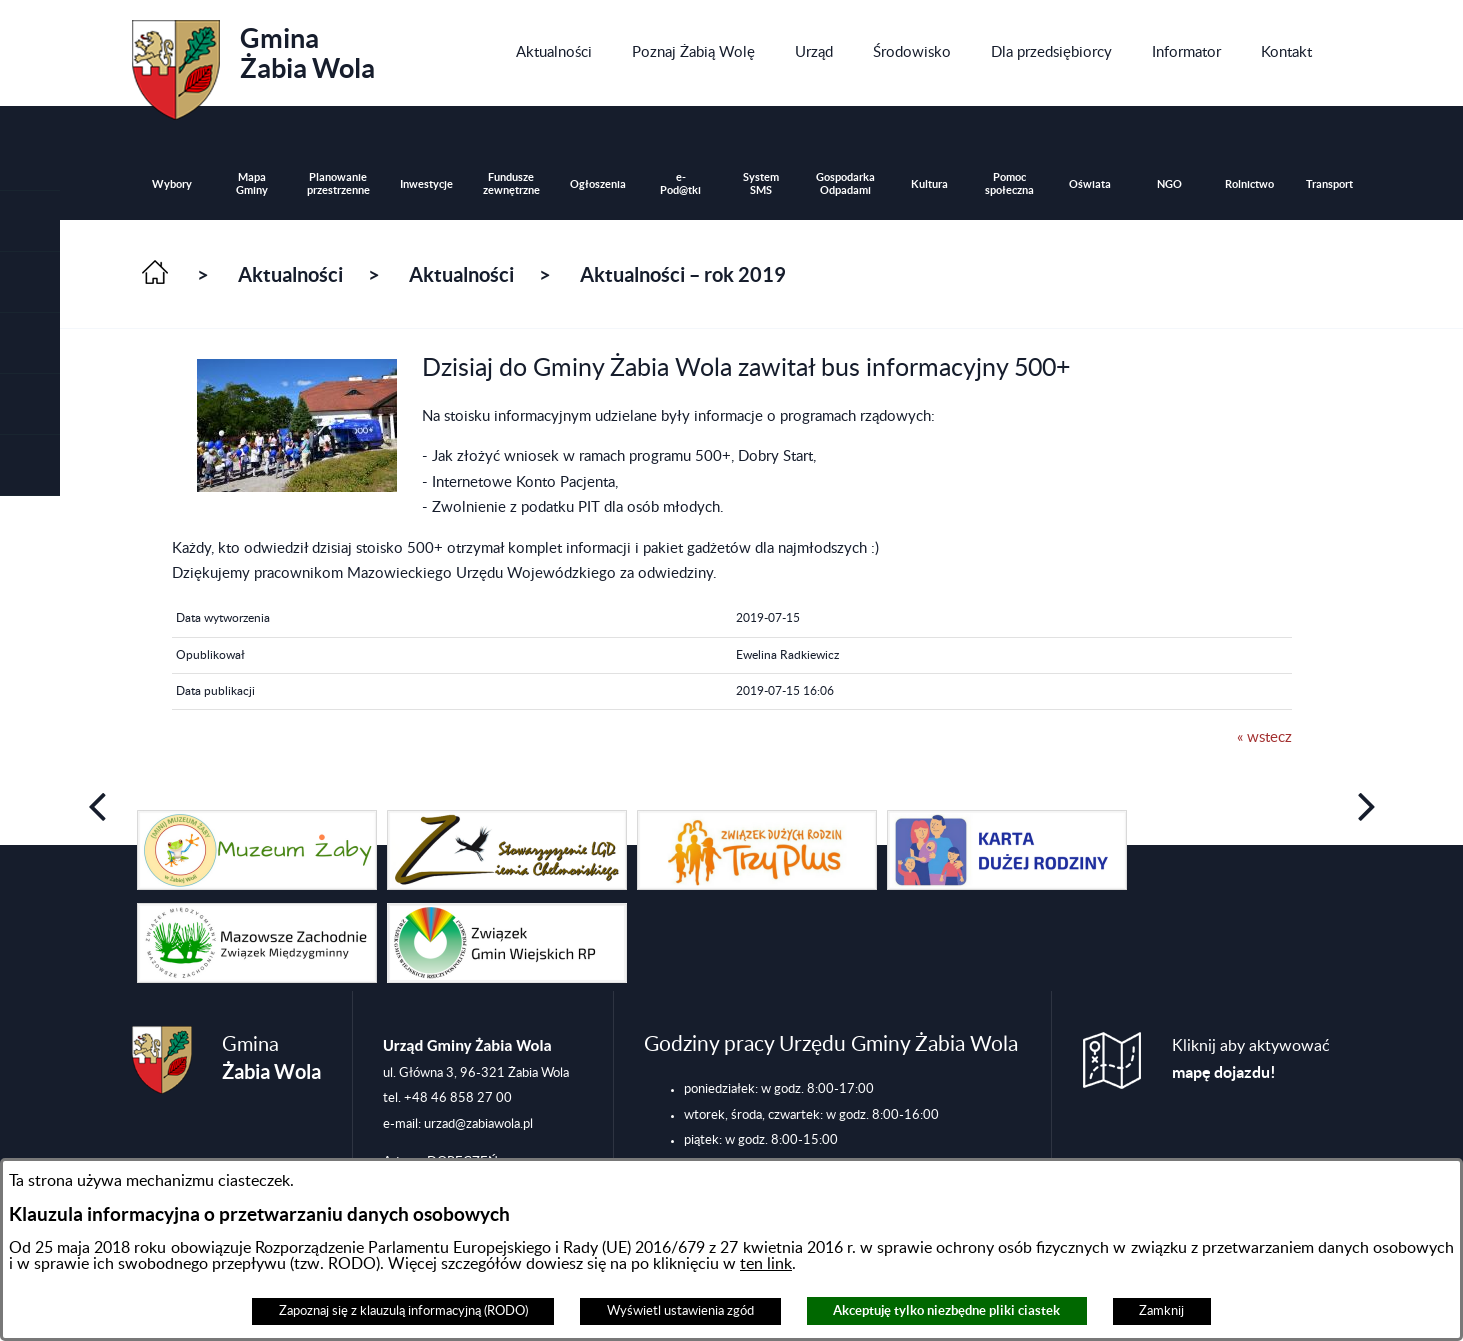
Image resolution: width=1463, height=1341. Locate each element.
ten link (766, 1264)
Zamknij (1161, 1311)
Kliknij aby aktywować (1251, 1059)
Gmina (253, 63)
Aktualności (290, 274)
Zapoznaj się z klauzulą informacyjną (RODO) (403, 1311)
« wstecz (1264, 737)
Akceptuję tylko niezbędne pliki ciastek (946, 1310)
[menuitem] (554, 53)
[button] (30, 282)
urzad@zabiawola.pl (478, 1124)
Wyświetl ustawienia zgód (680, 1311)
